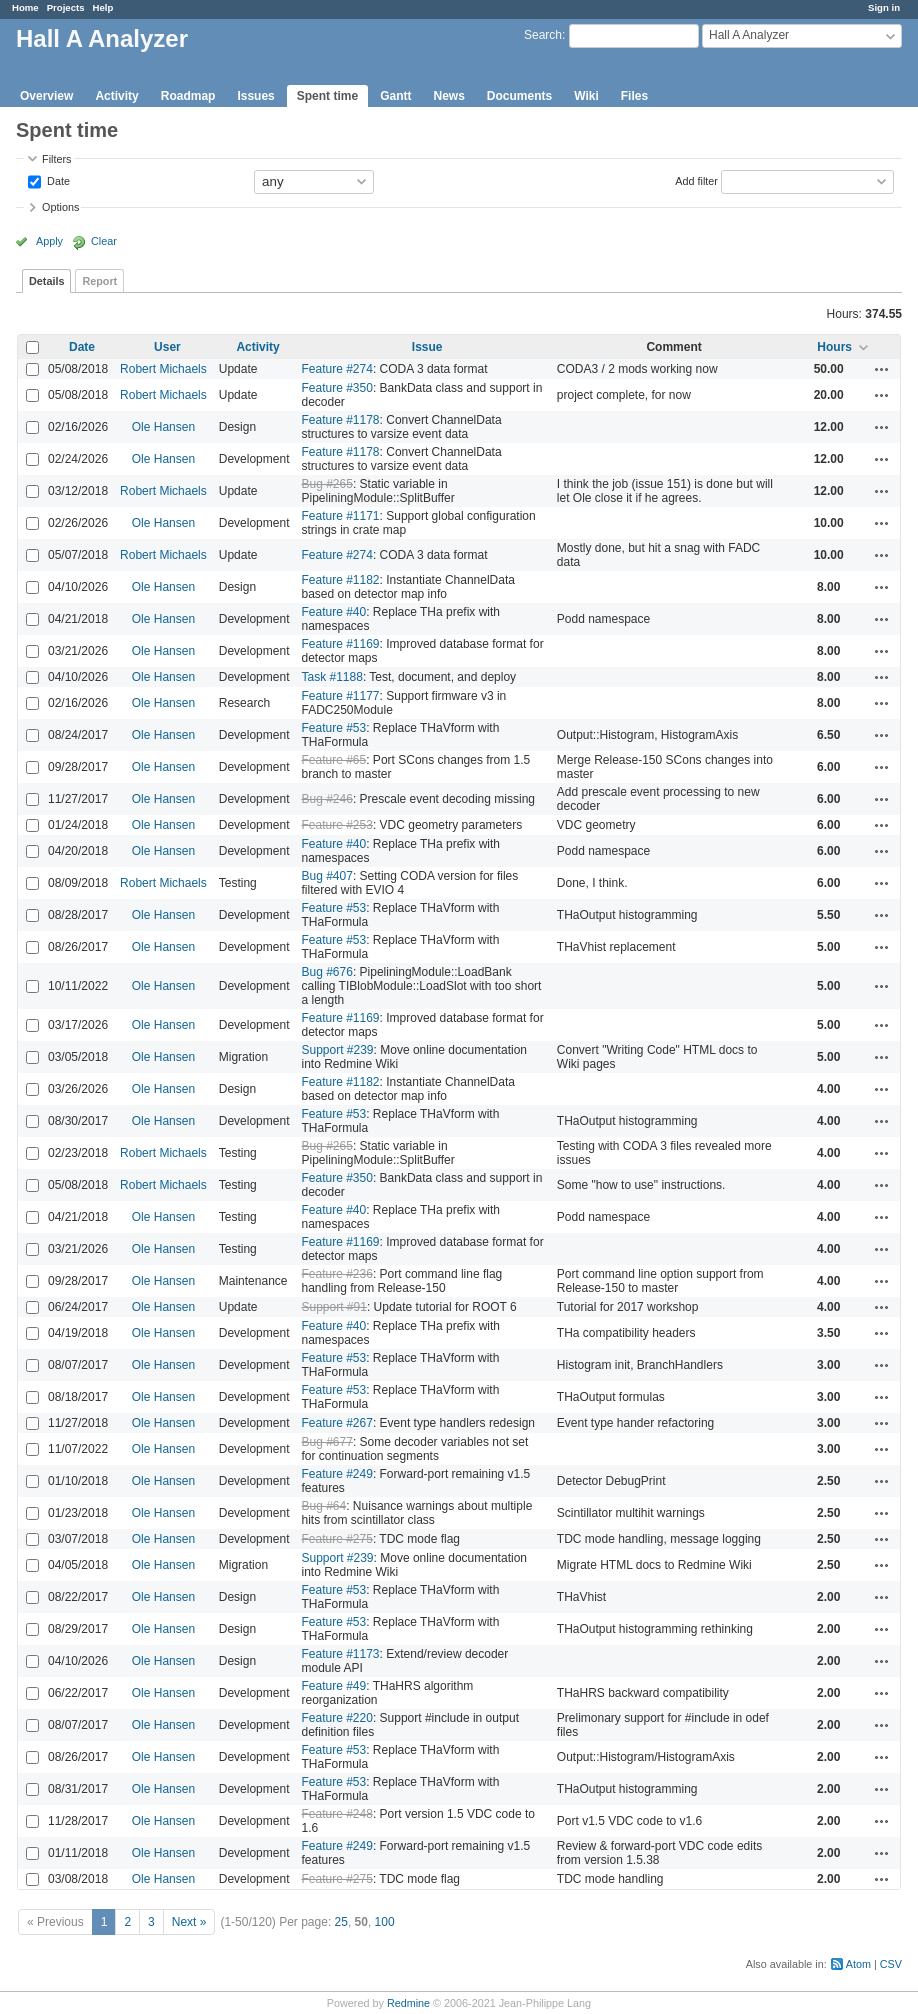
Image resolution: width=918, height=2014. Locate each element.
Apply (49, 241)
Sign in (884, 7)
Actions (882, 369)
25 (341, 1922)
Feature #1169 (340, 644)
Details (46, 281)
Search (543, 35)
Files (634, 96)
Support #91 (333, 1307)
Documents (519, 96)
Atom (858, 1964)
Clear (104, 241)
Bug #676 (326, 972)
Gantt (395, 96)
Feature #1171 (340, 516)
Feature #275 (336, 1539)
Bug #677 (326, 1442)
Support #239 (337, 1050)
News (448, 96)
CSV (891, 1964)
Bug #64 (323, 1506)
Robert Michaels (163, 369)
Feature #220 (336, 1718)
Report (99, 281)
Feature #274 (336, 369)
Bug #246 (326, 799)
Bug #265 (326, 484)
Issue (427, 347)
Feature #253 (336, 825)
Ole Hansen (163, 427)
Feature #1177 (340, 696)
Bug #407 (326, 876)
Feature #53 (333, 728)
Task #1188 (331, 677)
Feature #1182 (340, 580)
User (167, 347)
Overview (46, 96)
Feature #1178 (340, 420)
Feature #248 (336, 1814)
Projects (66, 7)
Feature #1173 (340, 1654)
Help (103, 7)
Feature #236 (336, 1274)
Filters (56, 159)
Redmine (408, 2003)
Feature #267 (336, 1423)
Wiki (586, 96)
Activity (116, 96)
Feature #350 (336, 388)
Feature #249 (336, 1474)
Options (60, 207)
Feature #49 (333, 1686)
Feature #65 (333, 760)
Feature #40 (333, 612)
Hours (834, 347)
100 (385, 1922)
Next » (189, 1922)
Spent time (327, 96)
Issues (255, 96)
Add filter (696, 180)
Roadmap (188, 96)
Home (25, 7)
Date (57, 180)
